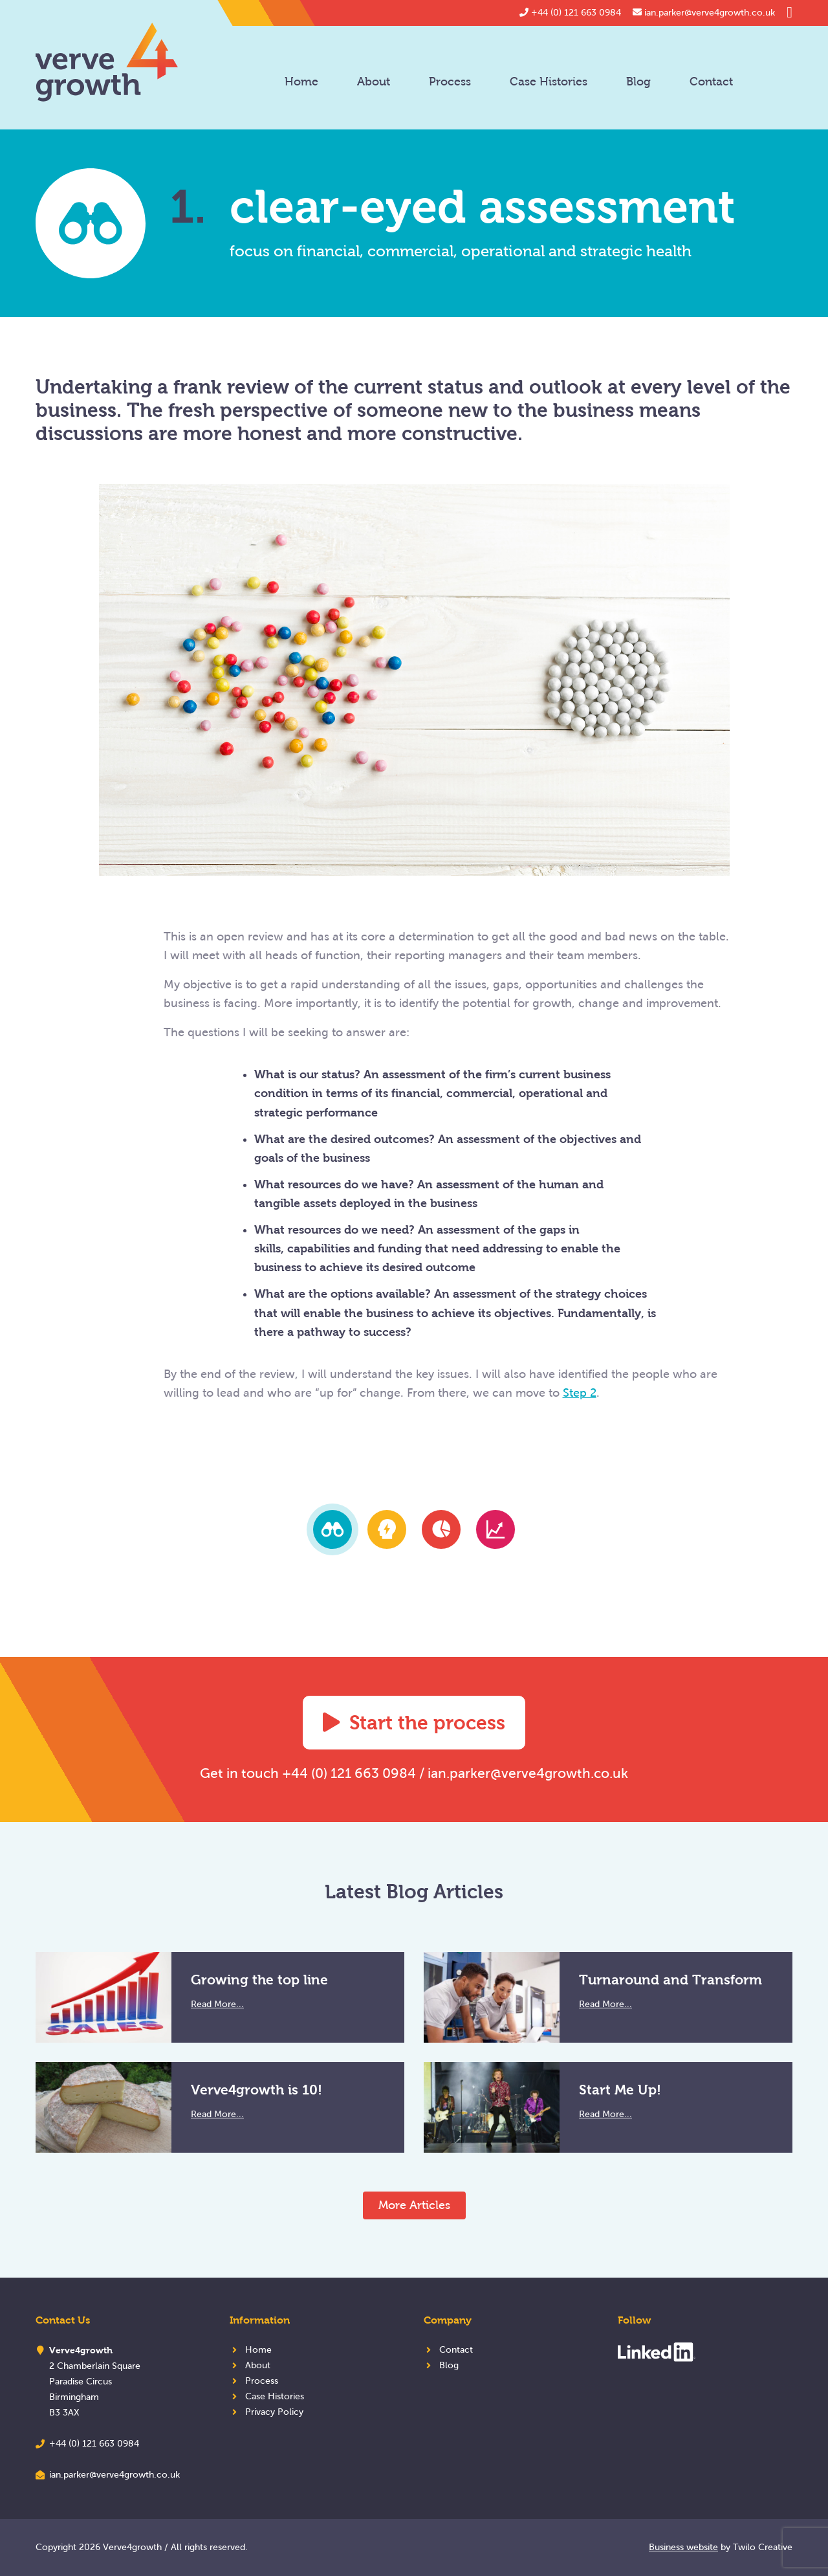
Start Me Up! (620, 2089)
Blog (638, 81)
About (373, 81)
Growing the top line (259, 1979)
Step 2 (579, 1392)
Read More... (217, 2004)
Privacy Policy (274, 2412)
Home (301, 81)
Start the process (414, 1722)
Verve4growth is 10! (256, 2089)
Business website (683, 2547)
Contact (711, 81)
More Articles (414, 2205)
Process (450, 81)
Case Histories (548, 81)
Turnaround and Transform (670, 1979)
